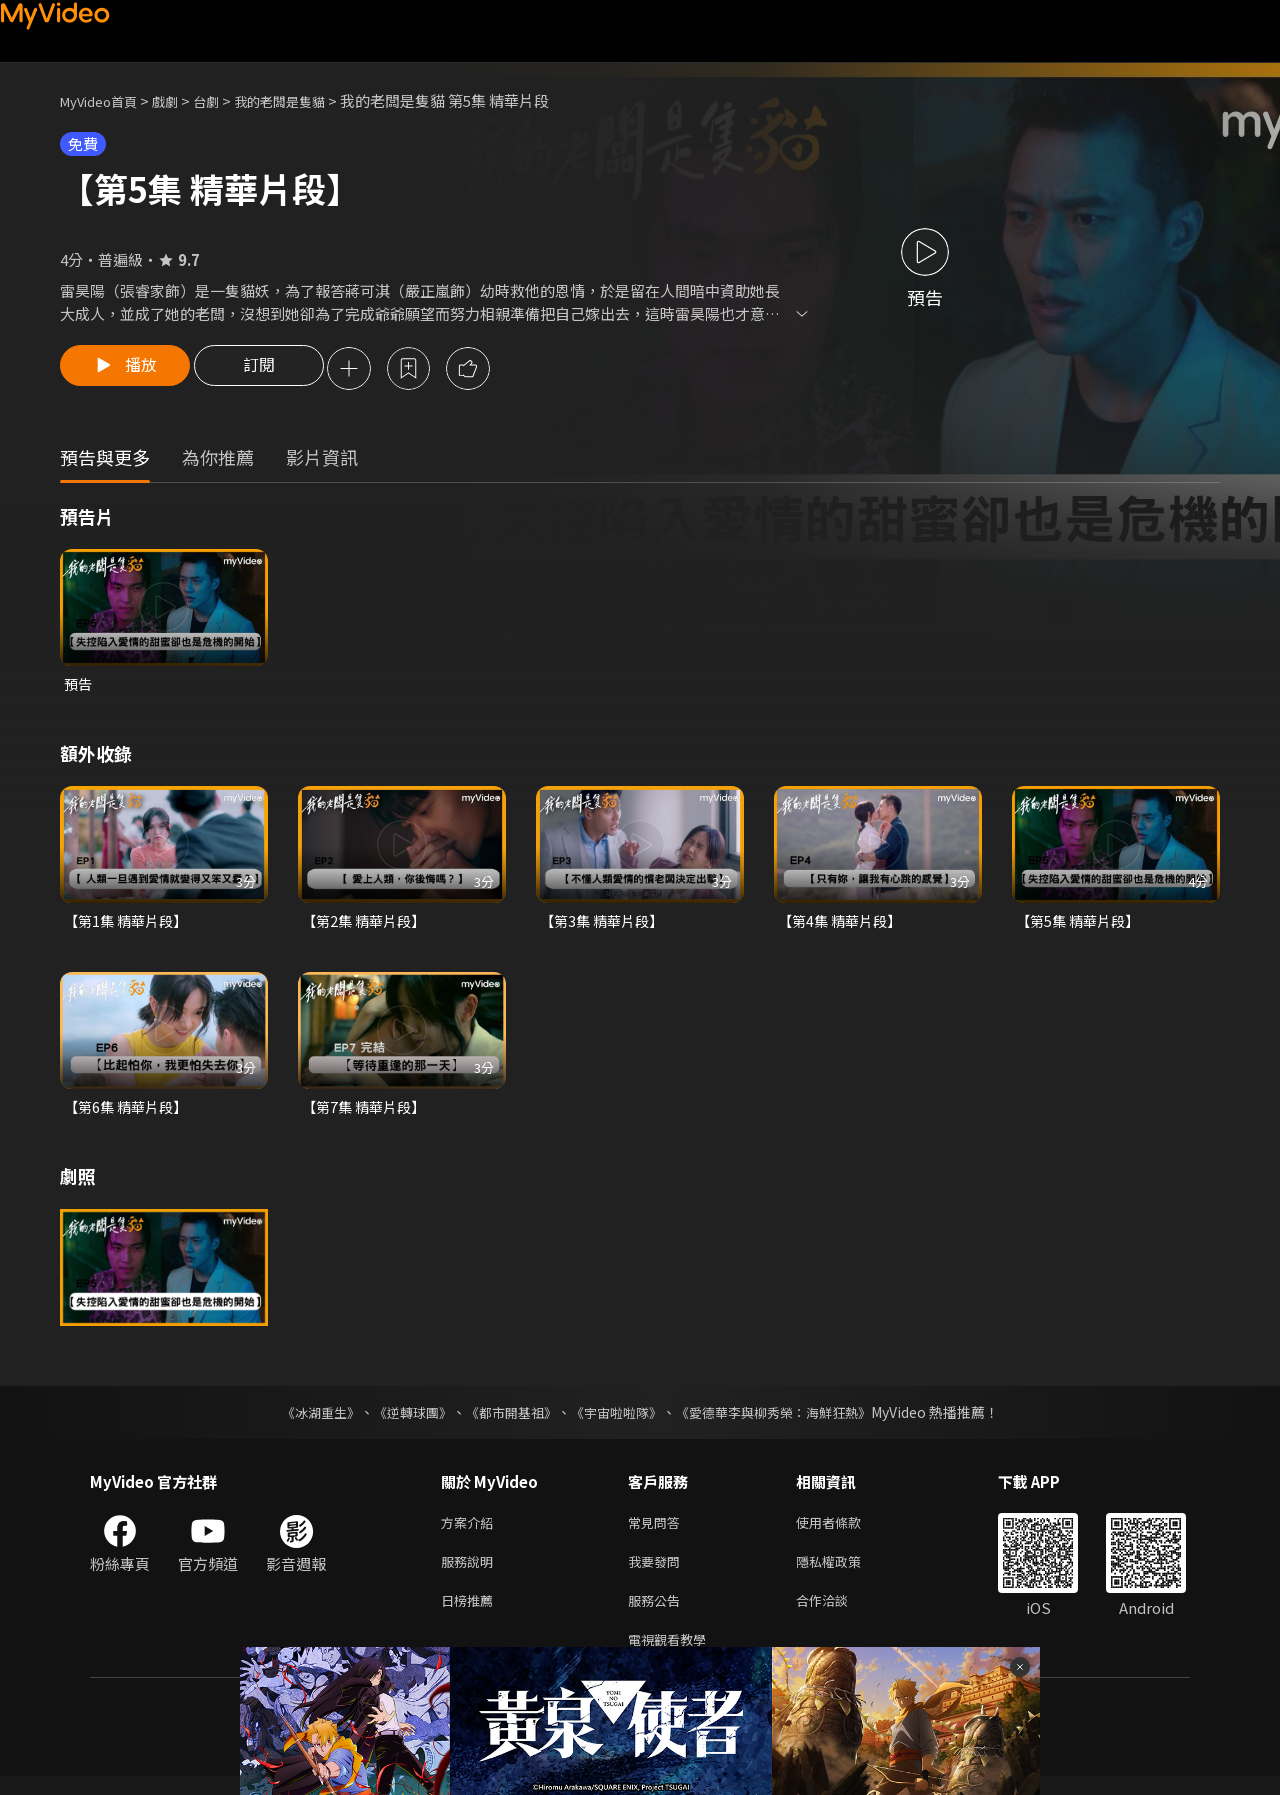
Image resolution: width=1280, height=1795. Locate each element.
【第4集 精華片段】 (843, 925)
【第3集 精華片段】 (605, 925)
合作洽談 (838, 1614)
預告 (79, 686)
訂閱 (271, 370)
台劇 (226, 100)
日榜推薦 (471, 1614)
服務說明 (471, 1572)
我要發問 (658, 1572)
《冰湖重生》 (303, 1419)
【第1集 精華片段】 (129, 925)
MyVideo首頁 (105, 100)
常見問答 (658, 1530)
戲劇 (181, 100)
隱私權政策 (845, 1572)
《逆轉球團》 (401, 1419)
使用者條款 (845, 1530)
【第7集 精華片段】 (367, 1112)
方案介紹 (471, 1530)
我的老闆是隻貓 (308, 100)
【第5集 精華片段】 (1081, 925)
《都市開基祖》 (506, 1419)
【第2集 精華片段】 (367, 925)
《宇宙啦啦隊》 (618, 1419)
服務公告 (658, 1614)
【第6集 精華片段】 (129, 1112)
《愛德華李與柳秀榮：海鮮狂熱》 (786, 1419)
